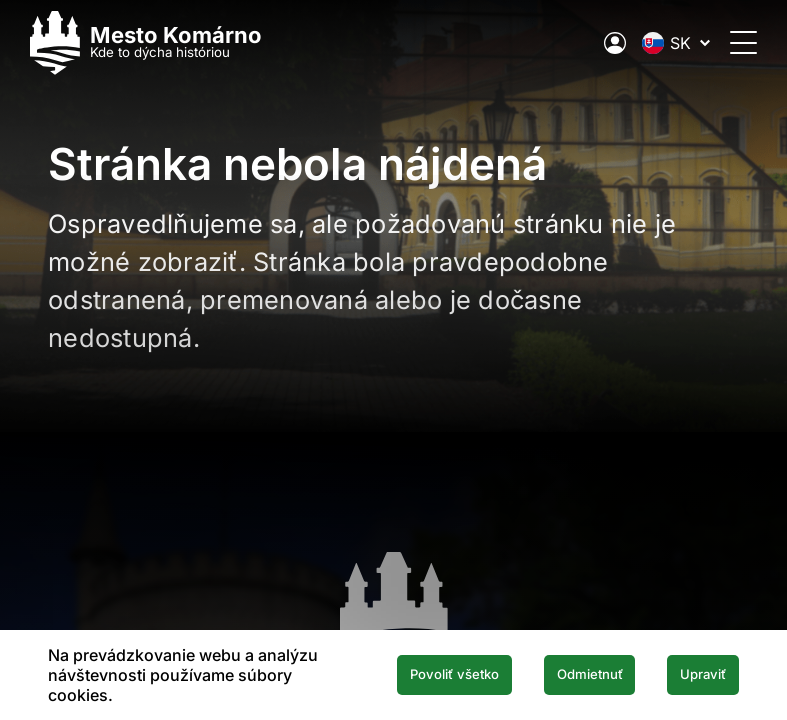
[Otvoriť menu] (725, 42)
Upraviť (696, 675)
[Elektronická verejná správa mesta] (597, 43)
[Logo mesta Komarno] (164, 42)
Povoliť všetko (415, 675)
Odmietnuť (567, 675)
